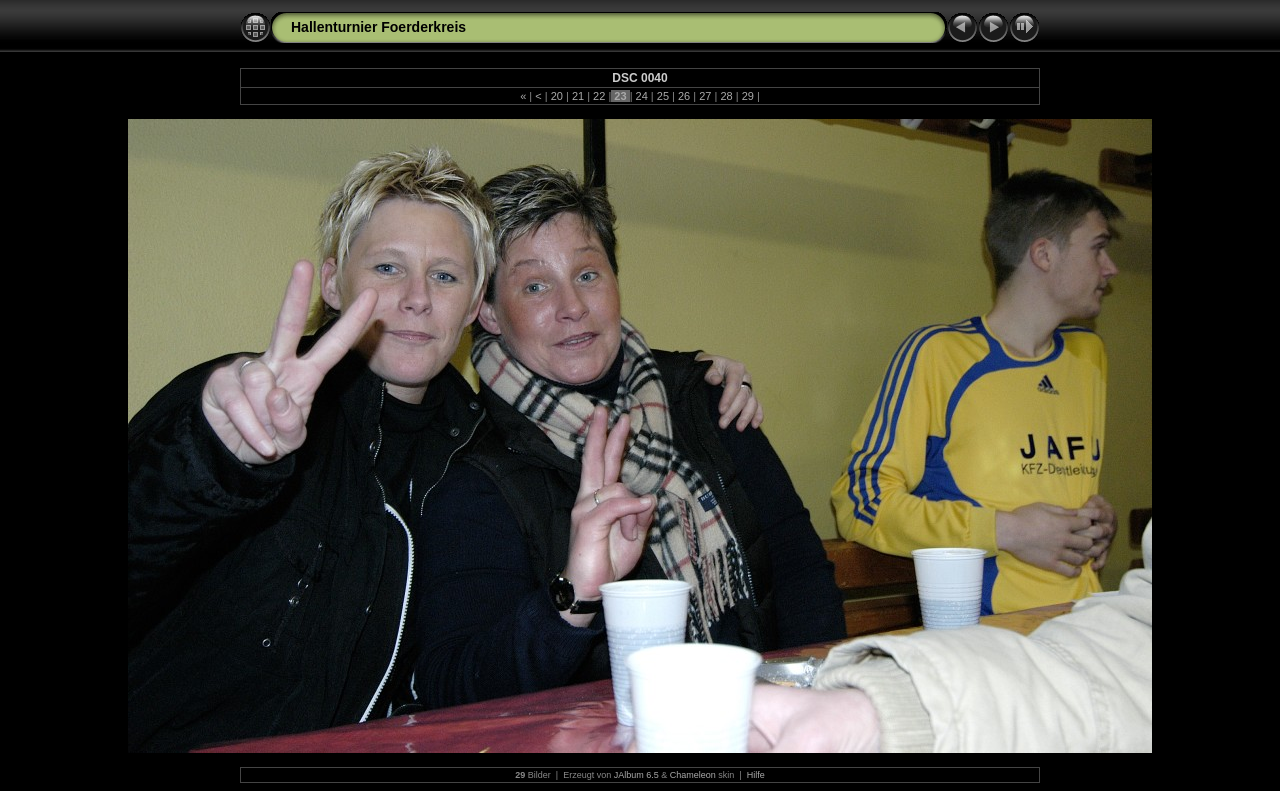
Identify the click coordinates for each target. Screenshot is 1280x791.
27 (705, 96)
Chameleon (693, 775)
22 (599, 96)
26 (684, 96)
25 (663, 96)
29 (748, 96)
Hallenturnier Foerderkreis (378, 27)
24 (642, 96)
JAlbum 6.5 (636, 775)
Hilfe (756, 775)
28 (726, 96)
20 (557, 96)
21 (578, 96)
